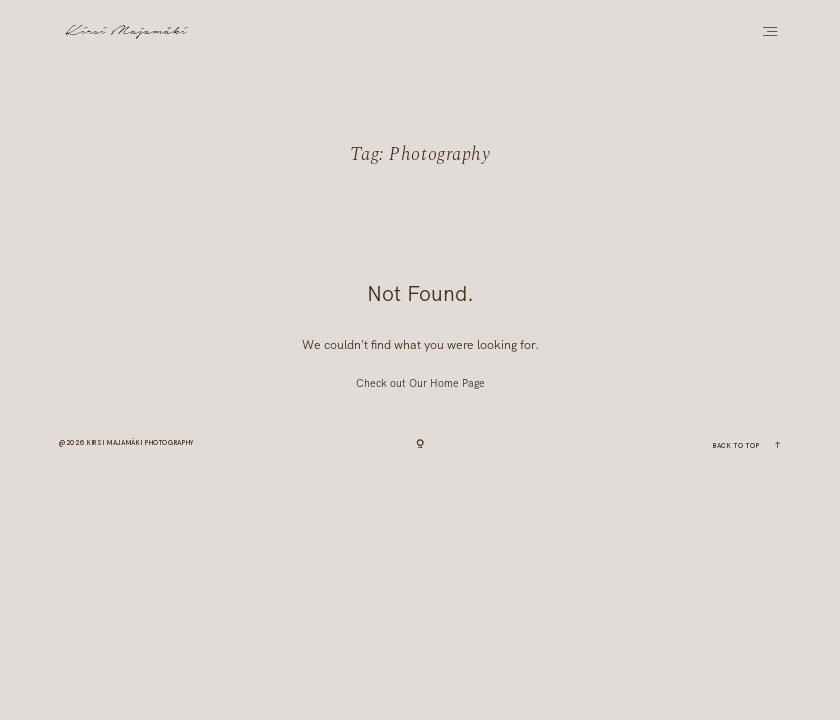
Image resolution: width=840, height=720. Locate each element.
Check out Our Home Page (420, 383)
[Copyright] (420, 445)
